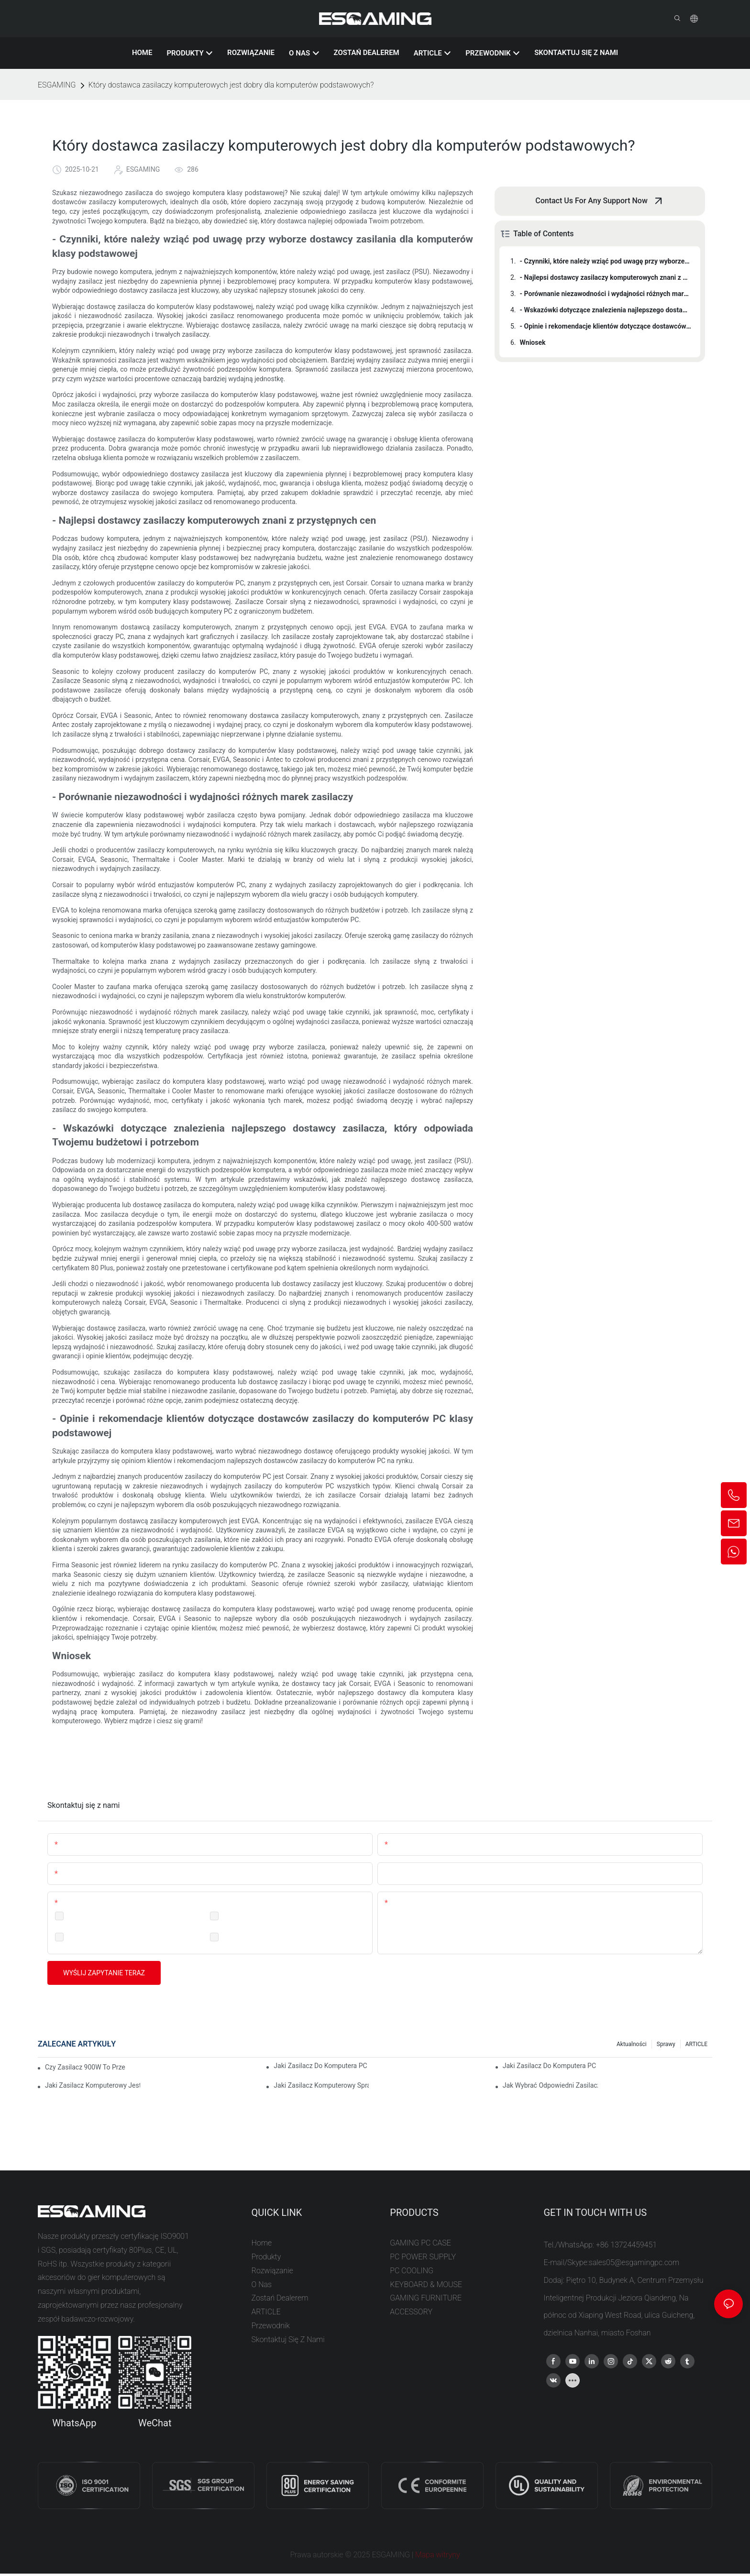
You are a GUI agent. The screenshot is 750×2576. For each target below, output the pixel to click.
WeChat (155, 2423)
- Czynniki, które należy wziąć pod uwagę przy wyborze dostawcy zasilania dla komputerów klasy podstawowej (605, 261)
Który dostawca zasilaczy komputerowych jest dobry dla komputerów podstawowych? (231, 84)
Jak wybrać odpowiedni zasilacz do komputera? (550, 2085)
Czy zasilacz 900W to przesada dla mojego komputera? (85, 2067)
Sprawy (666, 2044)
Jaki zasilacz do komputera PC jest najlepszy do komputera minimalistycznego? (321, 2066)
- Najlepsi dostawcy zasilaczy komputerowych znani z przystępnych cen (605, 277)
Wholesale (238, 1915)
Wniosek (533, 342)
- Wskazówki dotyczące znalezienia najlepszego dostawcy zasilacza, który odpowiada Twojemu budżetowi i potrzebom (605, 310)
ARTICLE (696, 2044)
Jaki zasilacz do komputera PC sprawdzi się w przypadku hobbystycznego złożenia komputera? (550, 2066)
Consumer (237, 1936)
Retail (75, 1936)
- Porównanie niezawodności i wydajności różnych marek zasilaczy (605, 293)
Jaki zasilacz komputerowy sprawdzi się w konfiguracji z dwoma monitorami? (321, 2085)
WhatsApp (74, 2423)
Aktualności (632, 2044)
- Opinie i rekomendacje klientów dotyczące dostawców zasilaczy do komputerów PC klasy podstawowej (605, 326)
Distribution (84, 1915)
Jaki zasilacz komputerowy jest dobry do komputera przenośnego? (92, 2085)
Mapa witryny (437, 2554)
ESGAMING (57, 84)
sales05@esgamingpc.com (634, 2262)
